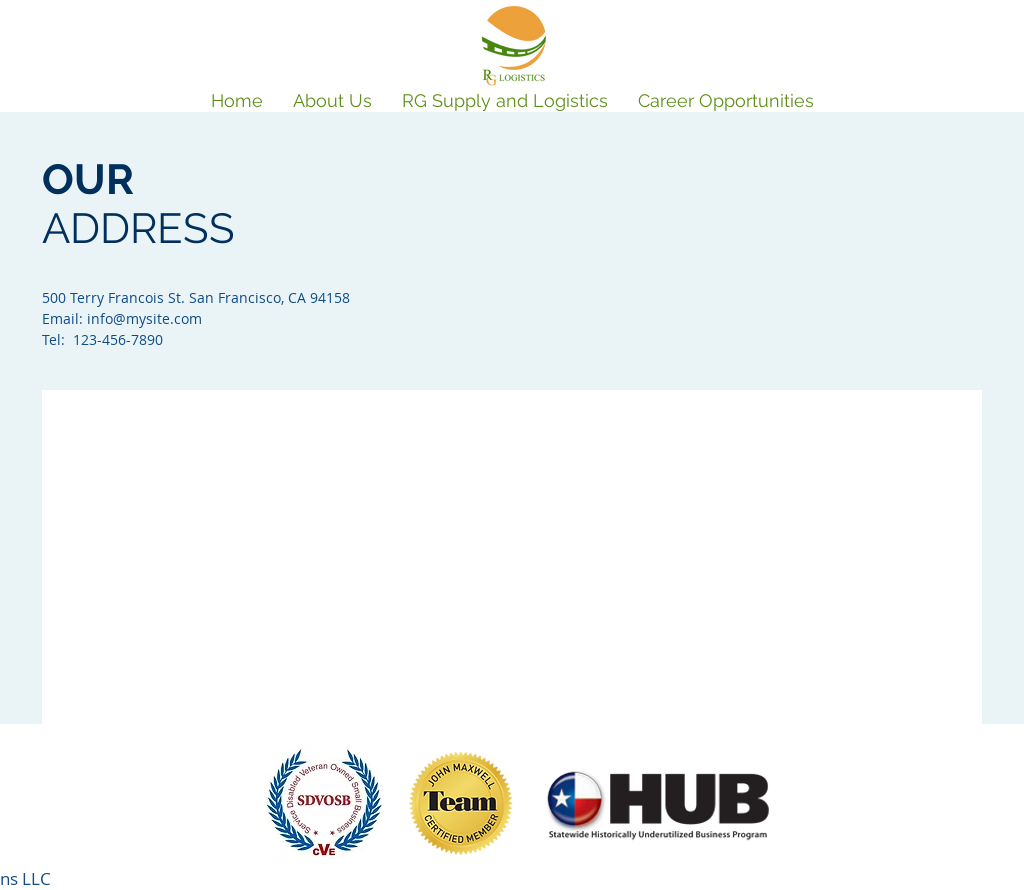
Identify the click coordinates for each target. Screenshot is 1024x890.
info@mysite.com (144, 318)
